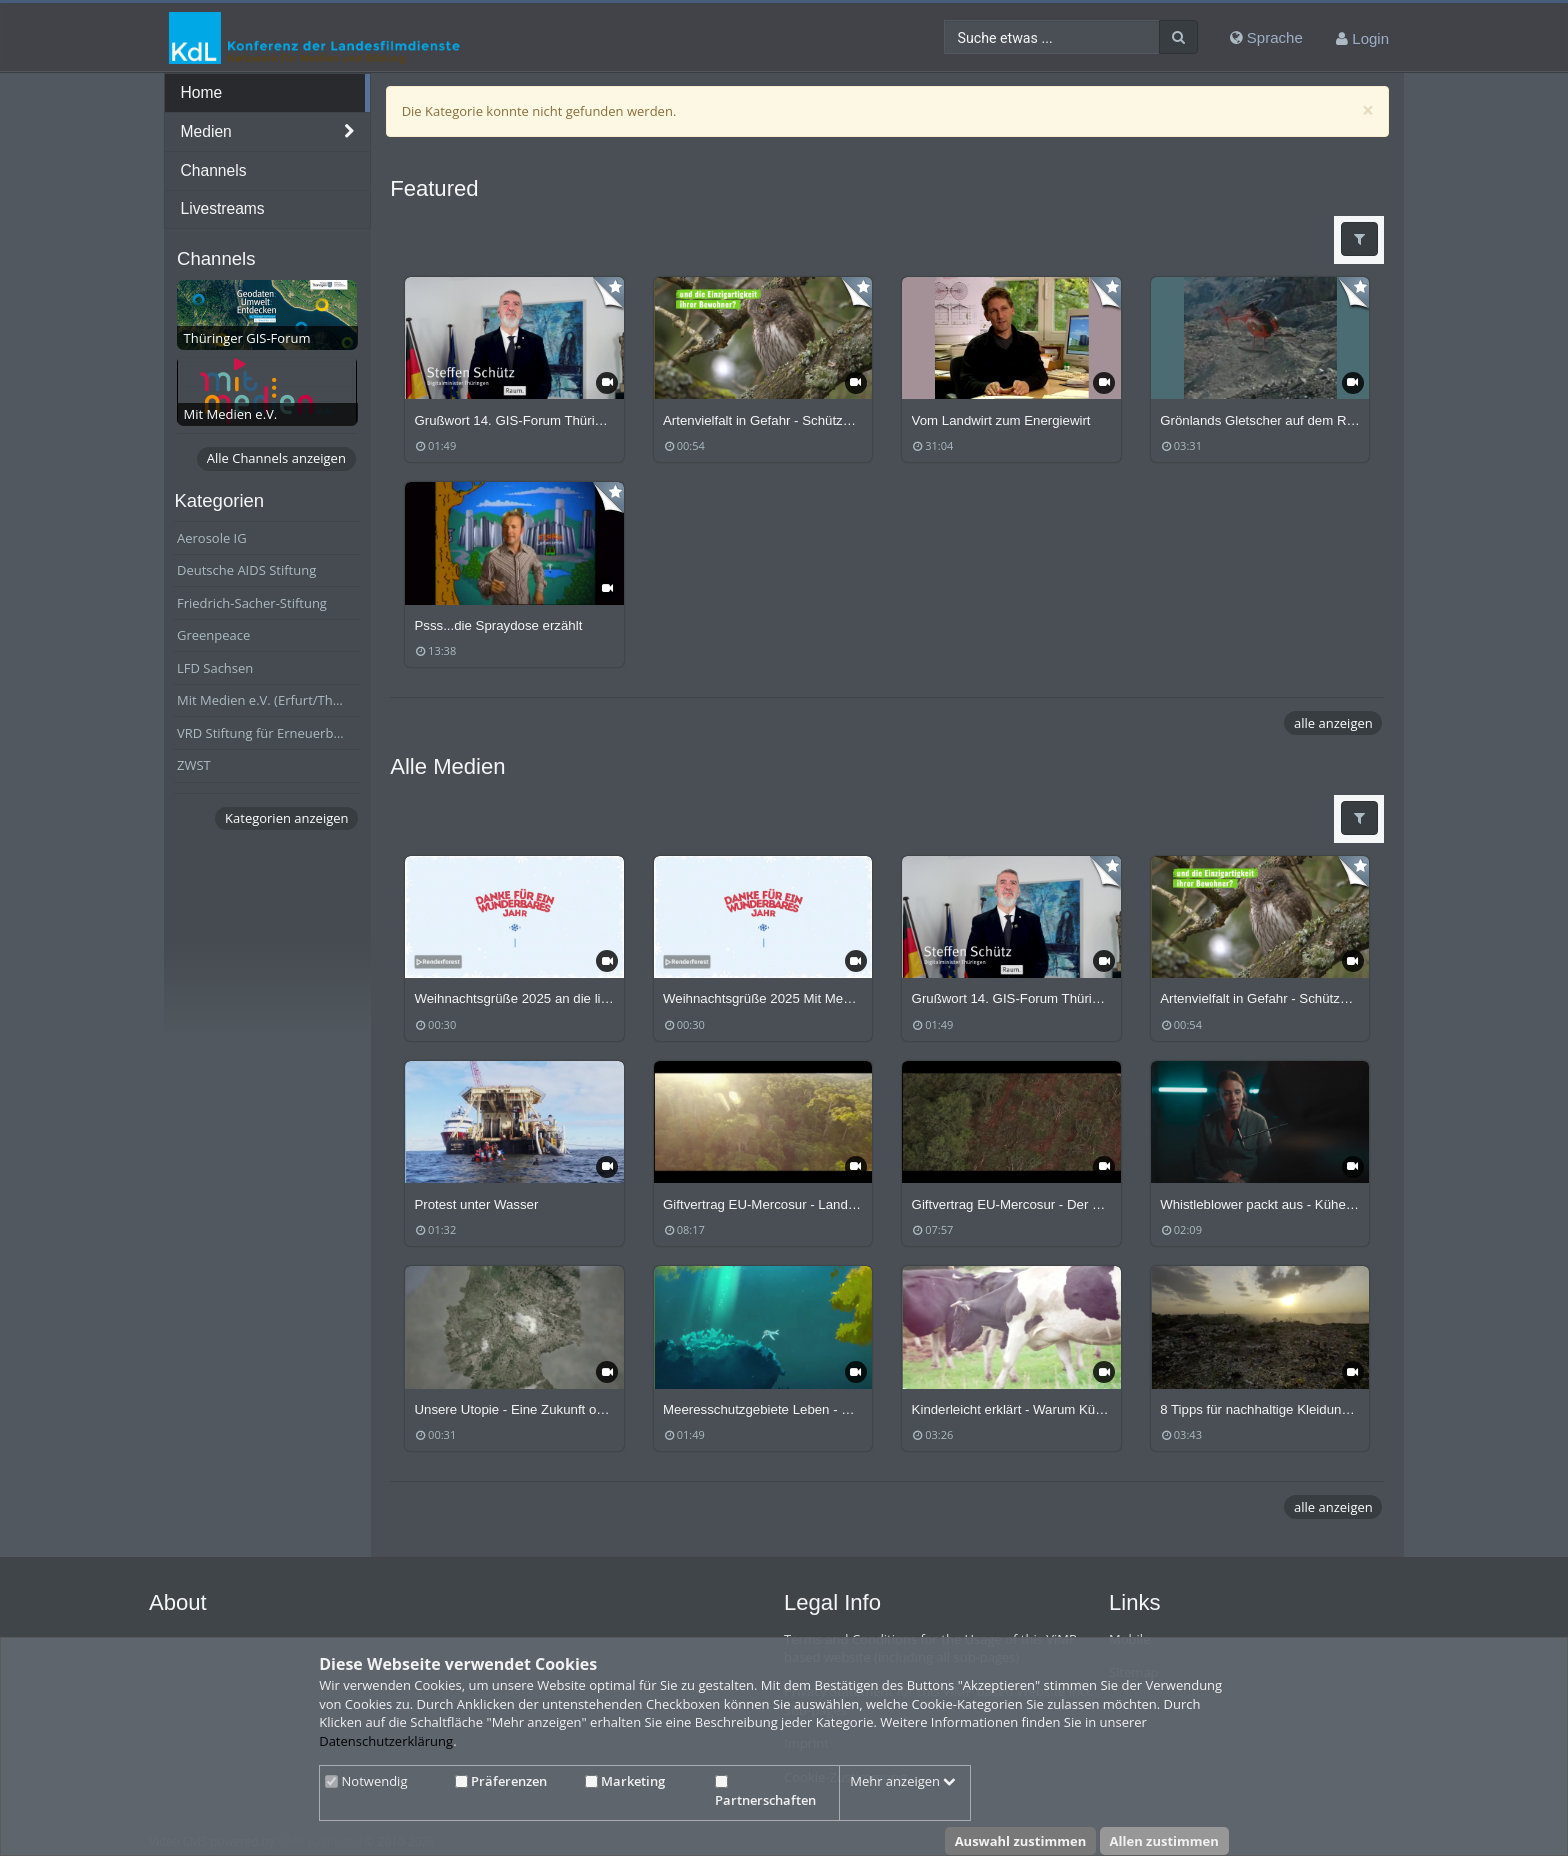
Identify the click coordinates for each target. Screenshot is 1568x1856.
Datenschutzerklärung (386, 1741)
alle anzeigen (1333, 723)
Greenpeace (213, 635)
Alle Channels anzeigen (276, 458)
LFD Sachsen (215, 668)
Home (202, 92)
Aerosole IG (212, 538)
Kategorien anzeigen (286, 818)
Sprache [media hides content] (1266, 37)
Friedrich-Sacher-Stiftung (252, 603)
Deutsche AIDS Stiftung (246, 570)
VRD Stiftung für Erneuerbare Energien (268, 733)
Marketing (625, 1781)
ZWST (194, 765)
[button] (1359, 239)
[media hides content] (349, 132)
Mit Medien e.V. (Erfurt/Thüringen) (268, 700)
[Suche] (1178, 37)
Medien (206, 131)
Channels (214, 170)
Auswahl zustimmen (1021, 1841)
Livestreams (223, 208)
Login (1370, 38)
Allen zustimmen (1164, 1841)
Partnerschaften (765, 1792)
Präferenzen (501, 1781)
